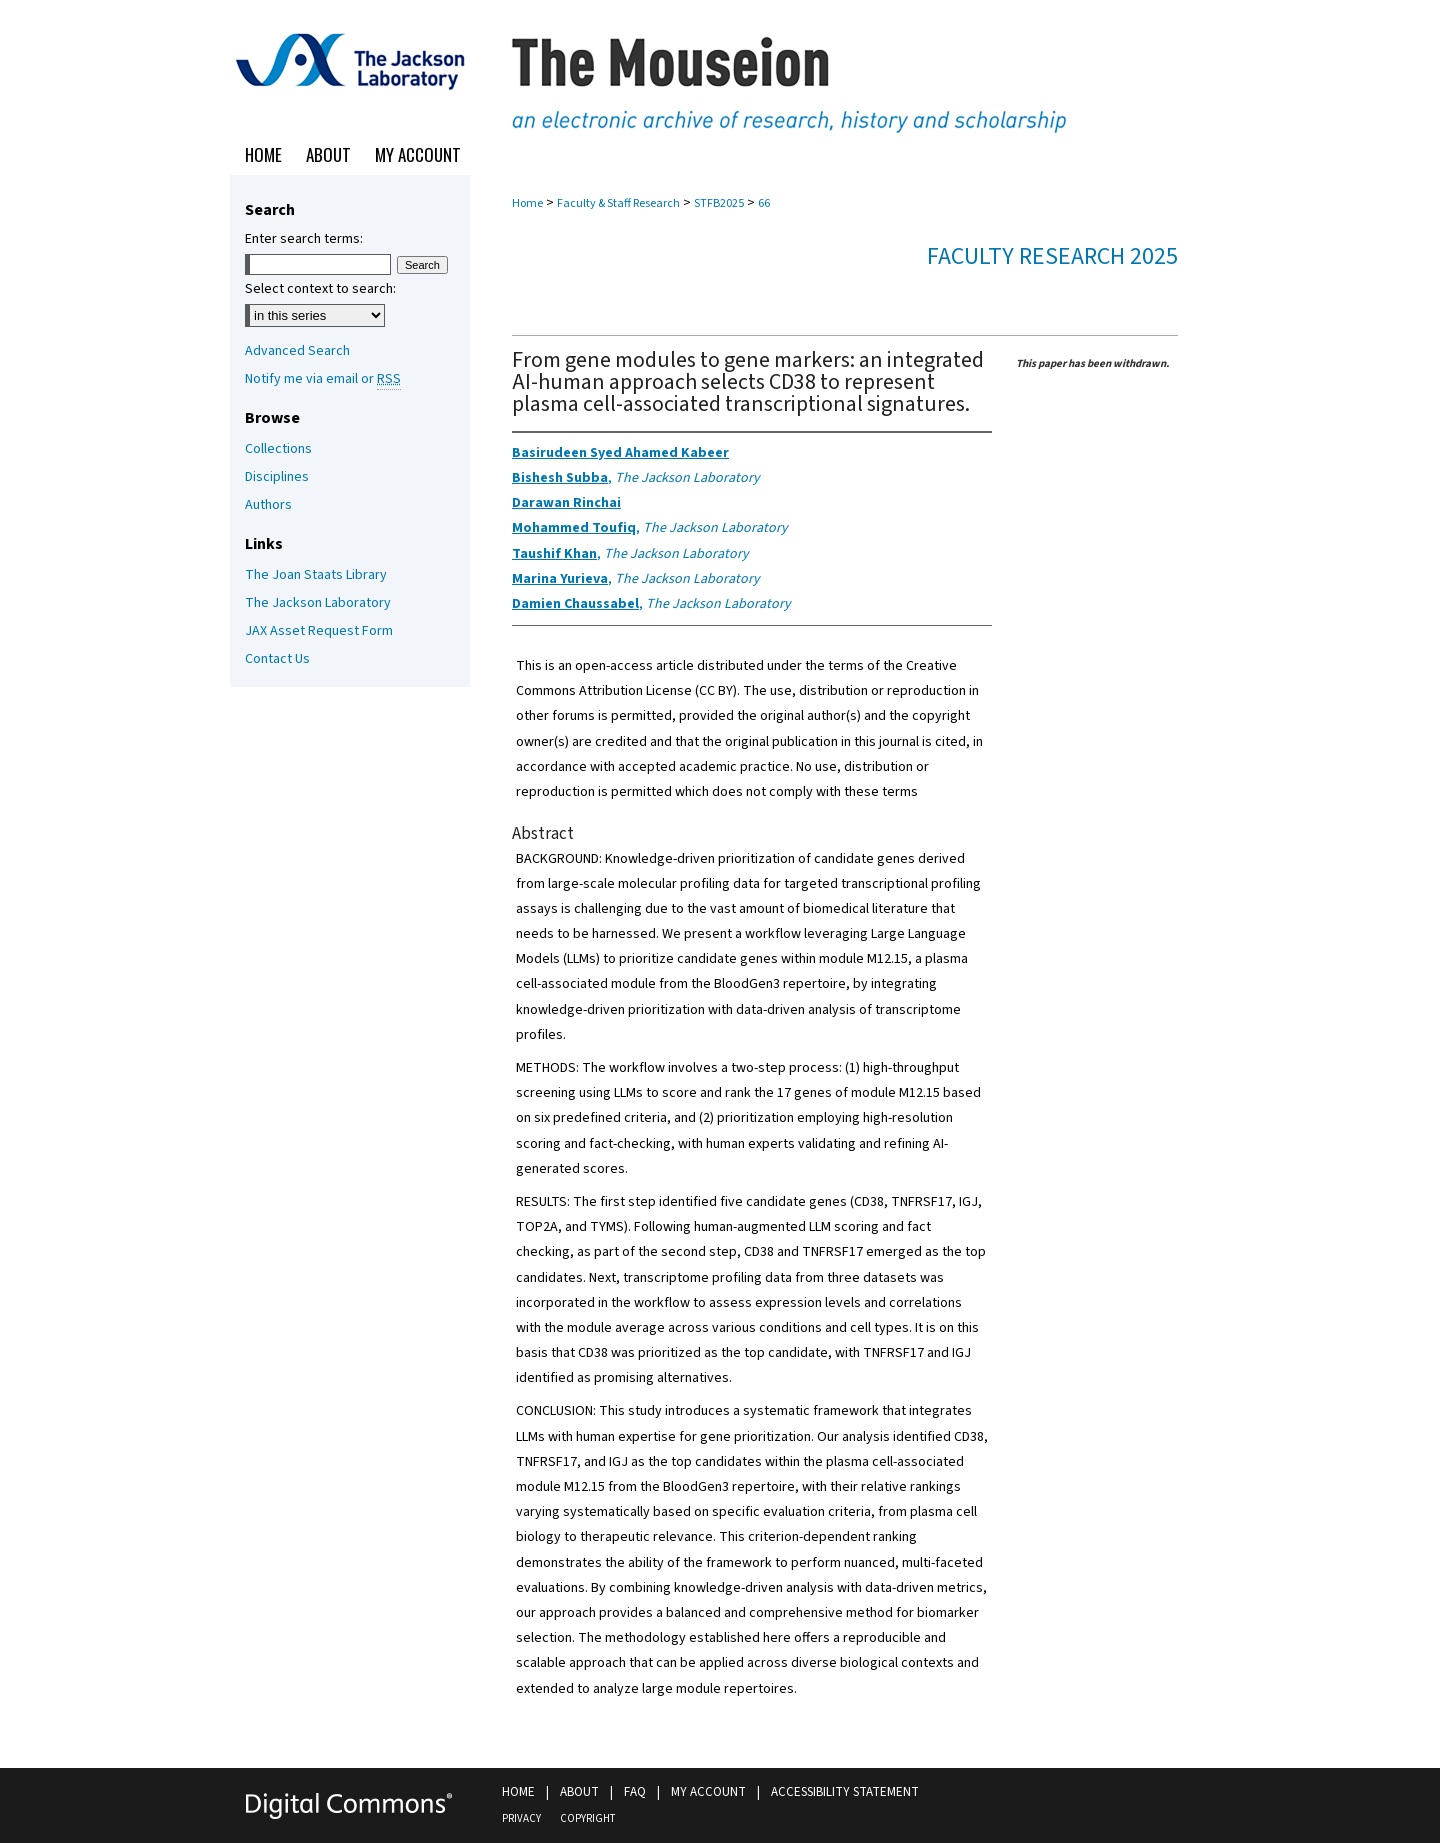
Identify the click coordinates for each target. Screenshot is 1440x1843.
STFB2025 (719, 203)
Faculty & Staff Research (618, 203)
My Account (708, 1792)
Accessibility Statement (845, 1792)
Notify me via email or (323, 379)
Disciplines (277, 477)
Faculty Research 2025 (1052, 256)
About (579, 1792)
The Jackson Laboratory (318, 603)
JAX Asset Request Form (319, 631)
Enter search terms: (304, 239)
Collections (278, 449)
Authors (268, 505)
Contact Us (277, 659)
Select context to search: (320, 289)
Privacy (521, 1818)
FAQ (635, 1792)
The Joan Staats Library (316, 575)
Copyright (587, 1818)
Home (527, 203)
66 (764, 203)
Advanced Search (297, 351)
